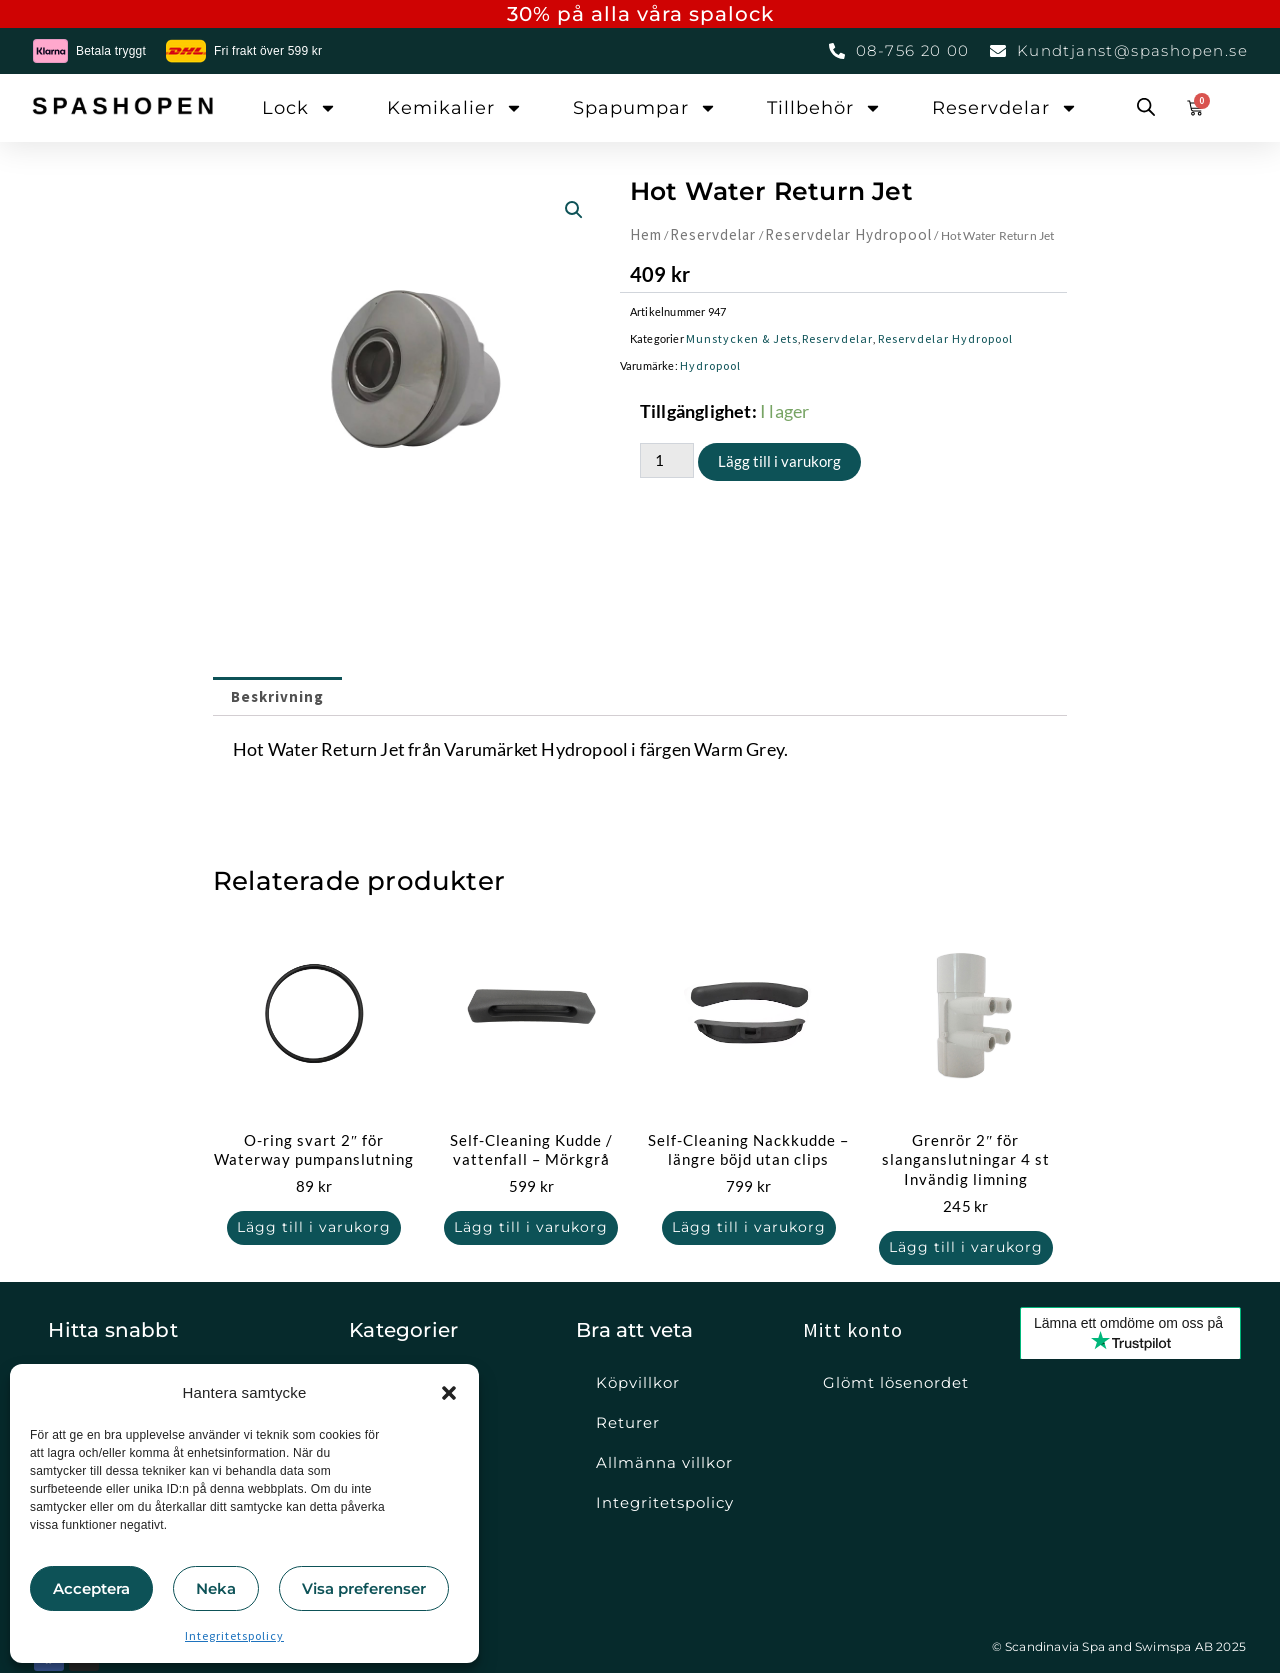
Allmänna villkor (664, 1462)
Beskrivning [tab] (277, 696)
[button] (449, 1393)
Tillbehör (824, 108)
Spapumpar (645, 108)
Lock (299, 108)
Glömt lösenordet (896, 1382)
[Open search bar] (1146, 108)
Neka (216, 1588)
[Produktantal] (667, 460)
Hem (646, 234)
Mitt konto (853, 1329)
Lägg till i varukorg (779, 461)
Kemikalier (455, 108)
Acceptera (91, 1588)
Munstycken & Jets (742, 338)
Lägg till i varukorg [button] (314, 1228)
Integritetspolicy (234, 1635)
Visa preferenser (364, 1588)
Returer (628, 1422)
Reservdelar (1005, 108)
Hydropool (710, 365)
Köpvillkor (638, 1382)
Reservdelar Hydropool (847, 234)
